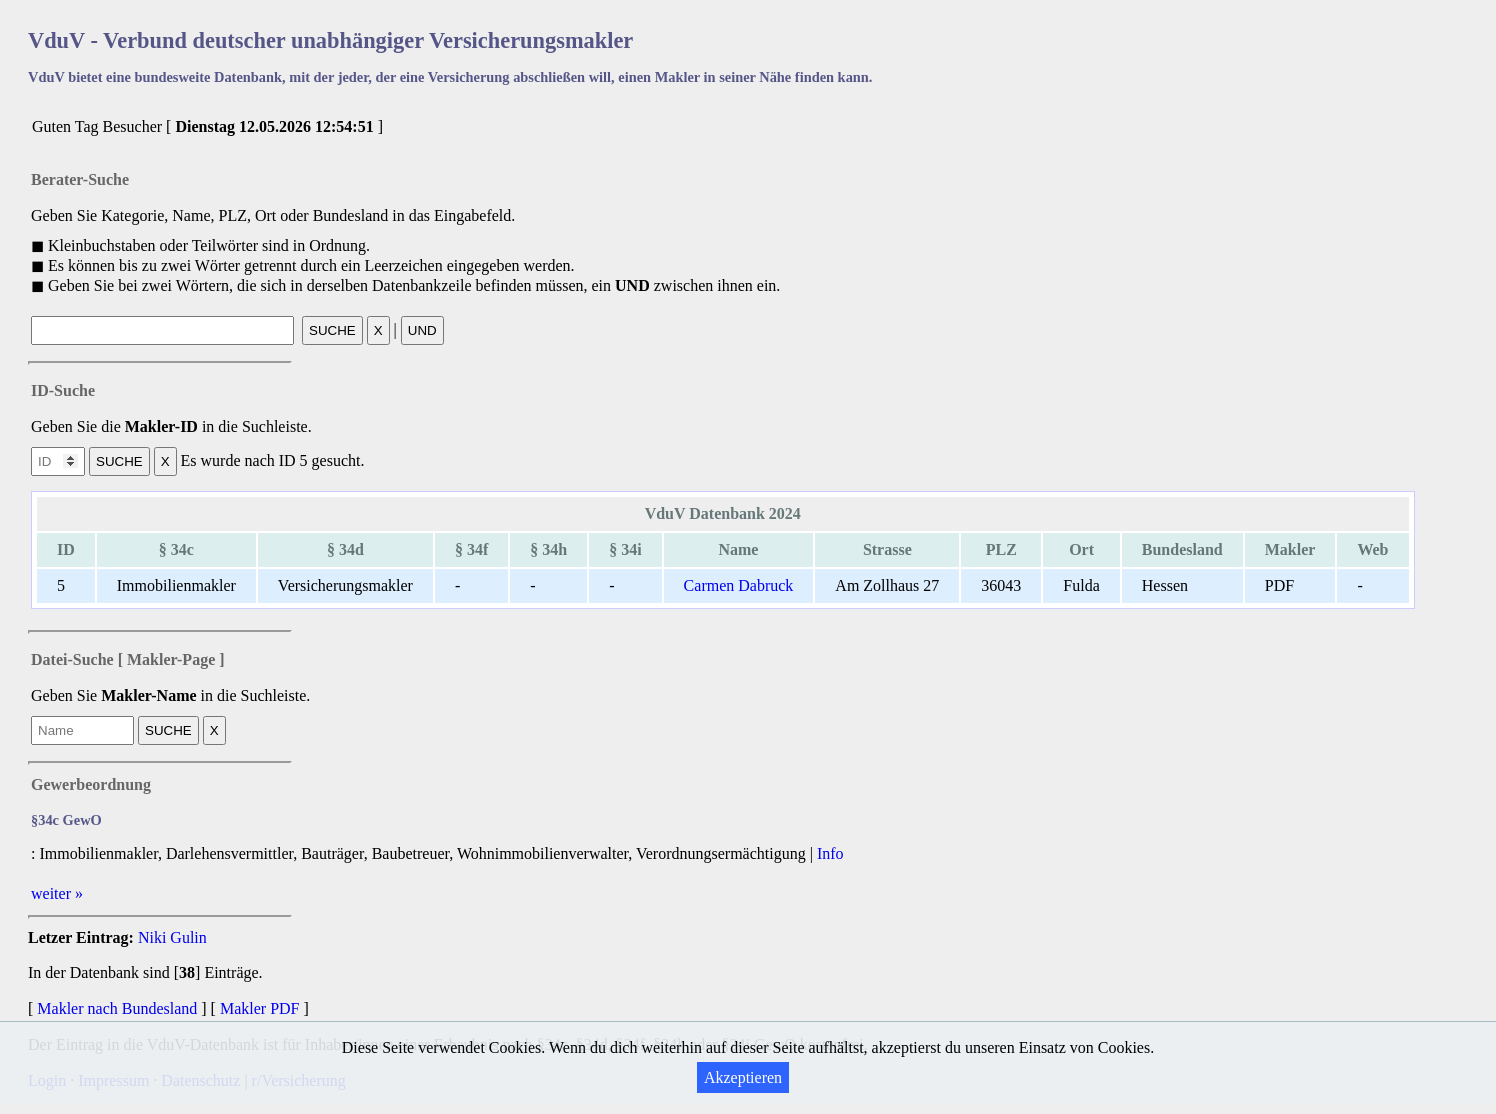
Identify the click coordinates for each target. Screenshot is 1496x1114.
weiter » (57, 893)
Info (830, 853)
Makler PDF (260, 1008)
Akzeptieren (743, 1077)
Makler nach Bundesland (117, 1008)
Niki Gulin (172, 937)
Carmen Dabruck (739, 585)
